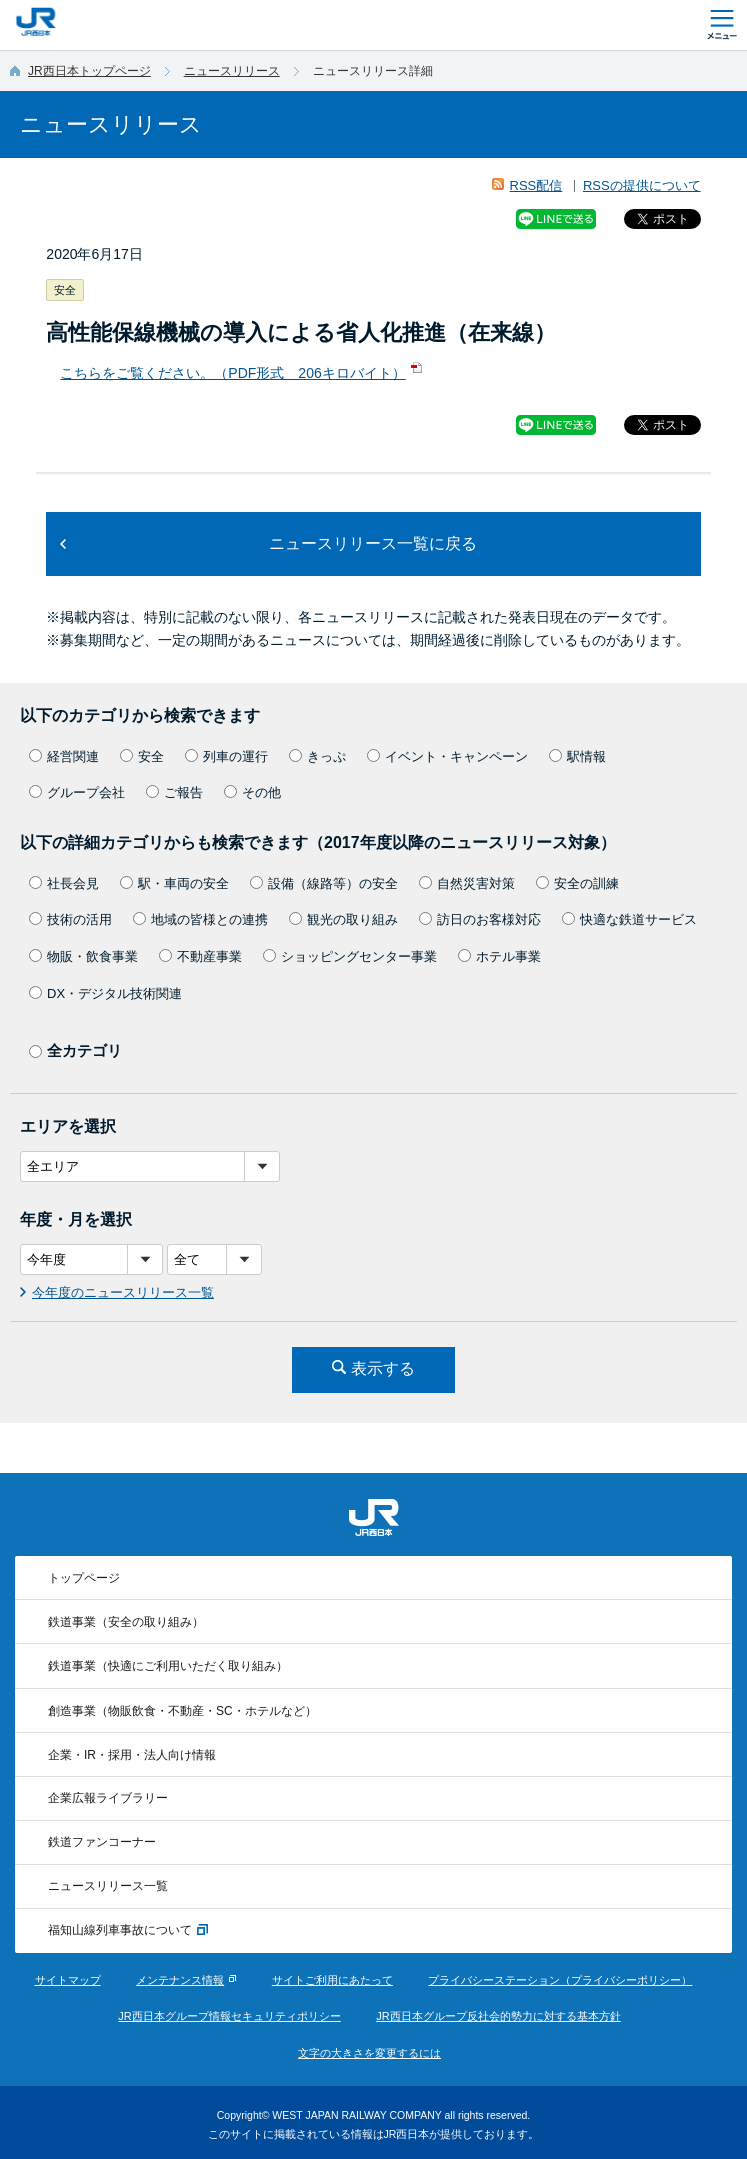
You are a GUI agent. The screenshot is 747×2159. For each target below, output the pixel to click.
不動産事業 (200, 956)
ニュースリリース (232, 71)
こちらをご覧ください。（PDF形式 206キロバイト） (232, 373)
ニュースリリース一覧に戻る (373, 543)
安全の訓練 (577, 883)
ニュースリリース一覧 (108, 1886)
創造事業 (182, 1711)
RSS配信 (536, 185)
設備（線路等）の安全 (324, 883)
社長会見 (64, 883)
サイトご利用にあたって (332, 1980)
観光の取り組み (343, 919)
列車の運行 (226, 756)
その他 (252, 792)
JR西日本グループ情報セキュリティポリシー (229, 2016)
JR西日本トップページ (89, 71)
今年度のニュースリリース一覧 (123, 1292)
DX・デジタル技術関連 (105, 993)
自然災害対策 (467, 883)
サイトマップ (68, 1980)
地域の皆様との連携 (200, 919)
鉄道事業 (126, 1622)
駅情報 (577, 756)
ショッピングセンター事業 (350, 956)
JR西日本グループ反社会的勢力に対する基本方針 (498, 2016)
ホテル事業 (499, 956)
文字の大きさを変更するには (369, 2053)
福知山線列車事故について (128, 1930)
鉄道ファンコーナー (102, 1842)
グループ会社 (77, 792)
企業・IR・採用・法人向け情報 (132, 1755)
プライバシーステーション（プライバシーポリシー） (560, 1980)
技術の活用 (70, 919)
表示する (383, 1368)
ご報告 (174, 792)
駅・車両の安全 (174, 883)
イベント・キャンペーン (447, 756)
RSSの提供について (642, 185)
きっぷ (317, 756)
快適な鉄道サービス (629, 919)
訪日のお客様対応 (480, 919)
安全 (142, 756)
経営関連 (64, 756)
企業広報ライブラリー (108, 1798)
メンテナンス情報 (180, 1980)
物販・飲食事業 (83, 956)
